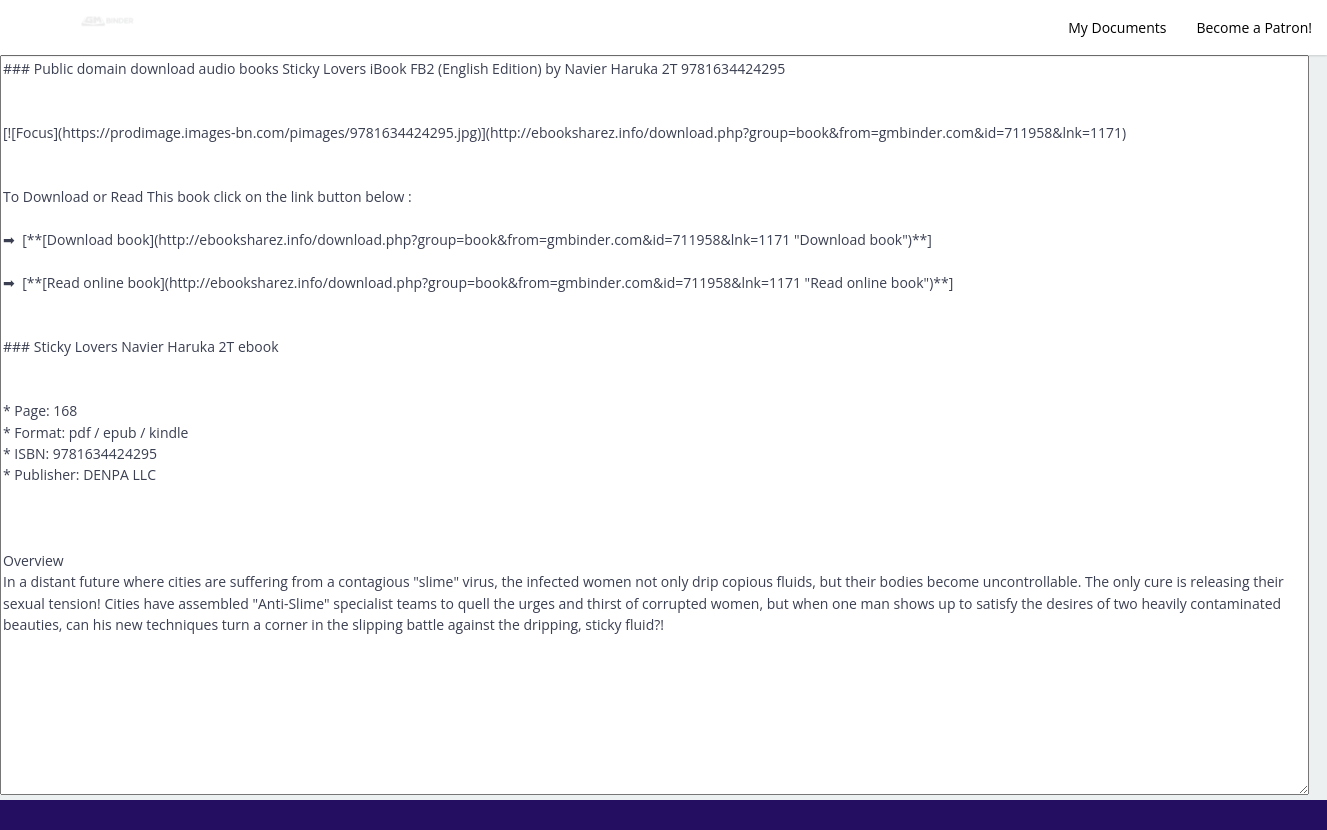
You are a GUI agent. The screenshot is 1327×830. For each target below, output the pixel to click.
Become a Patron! (1254, 27)
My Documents (1117, 27)
